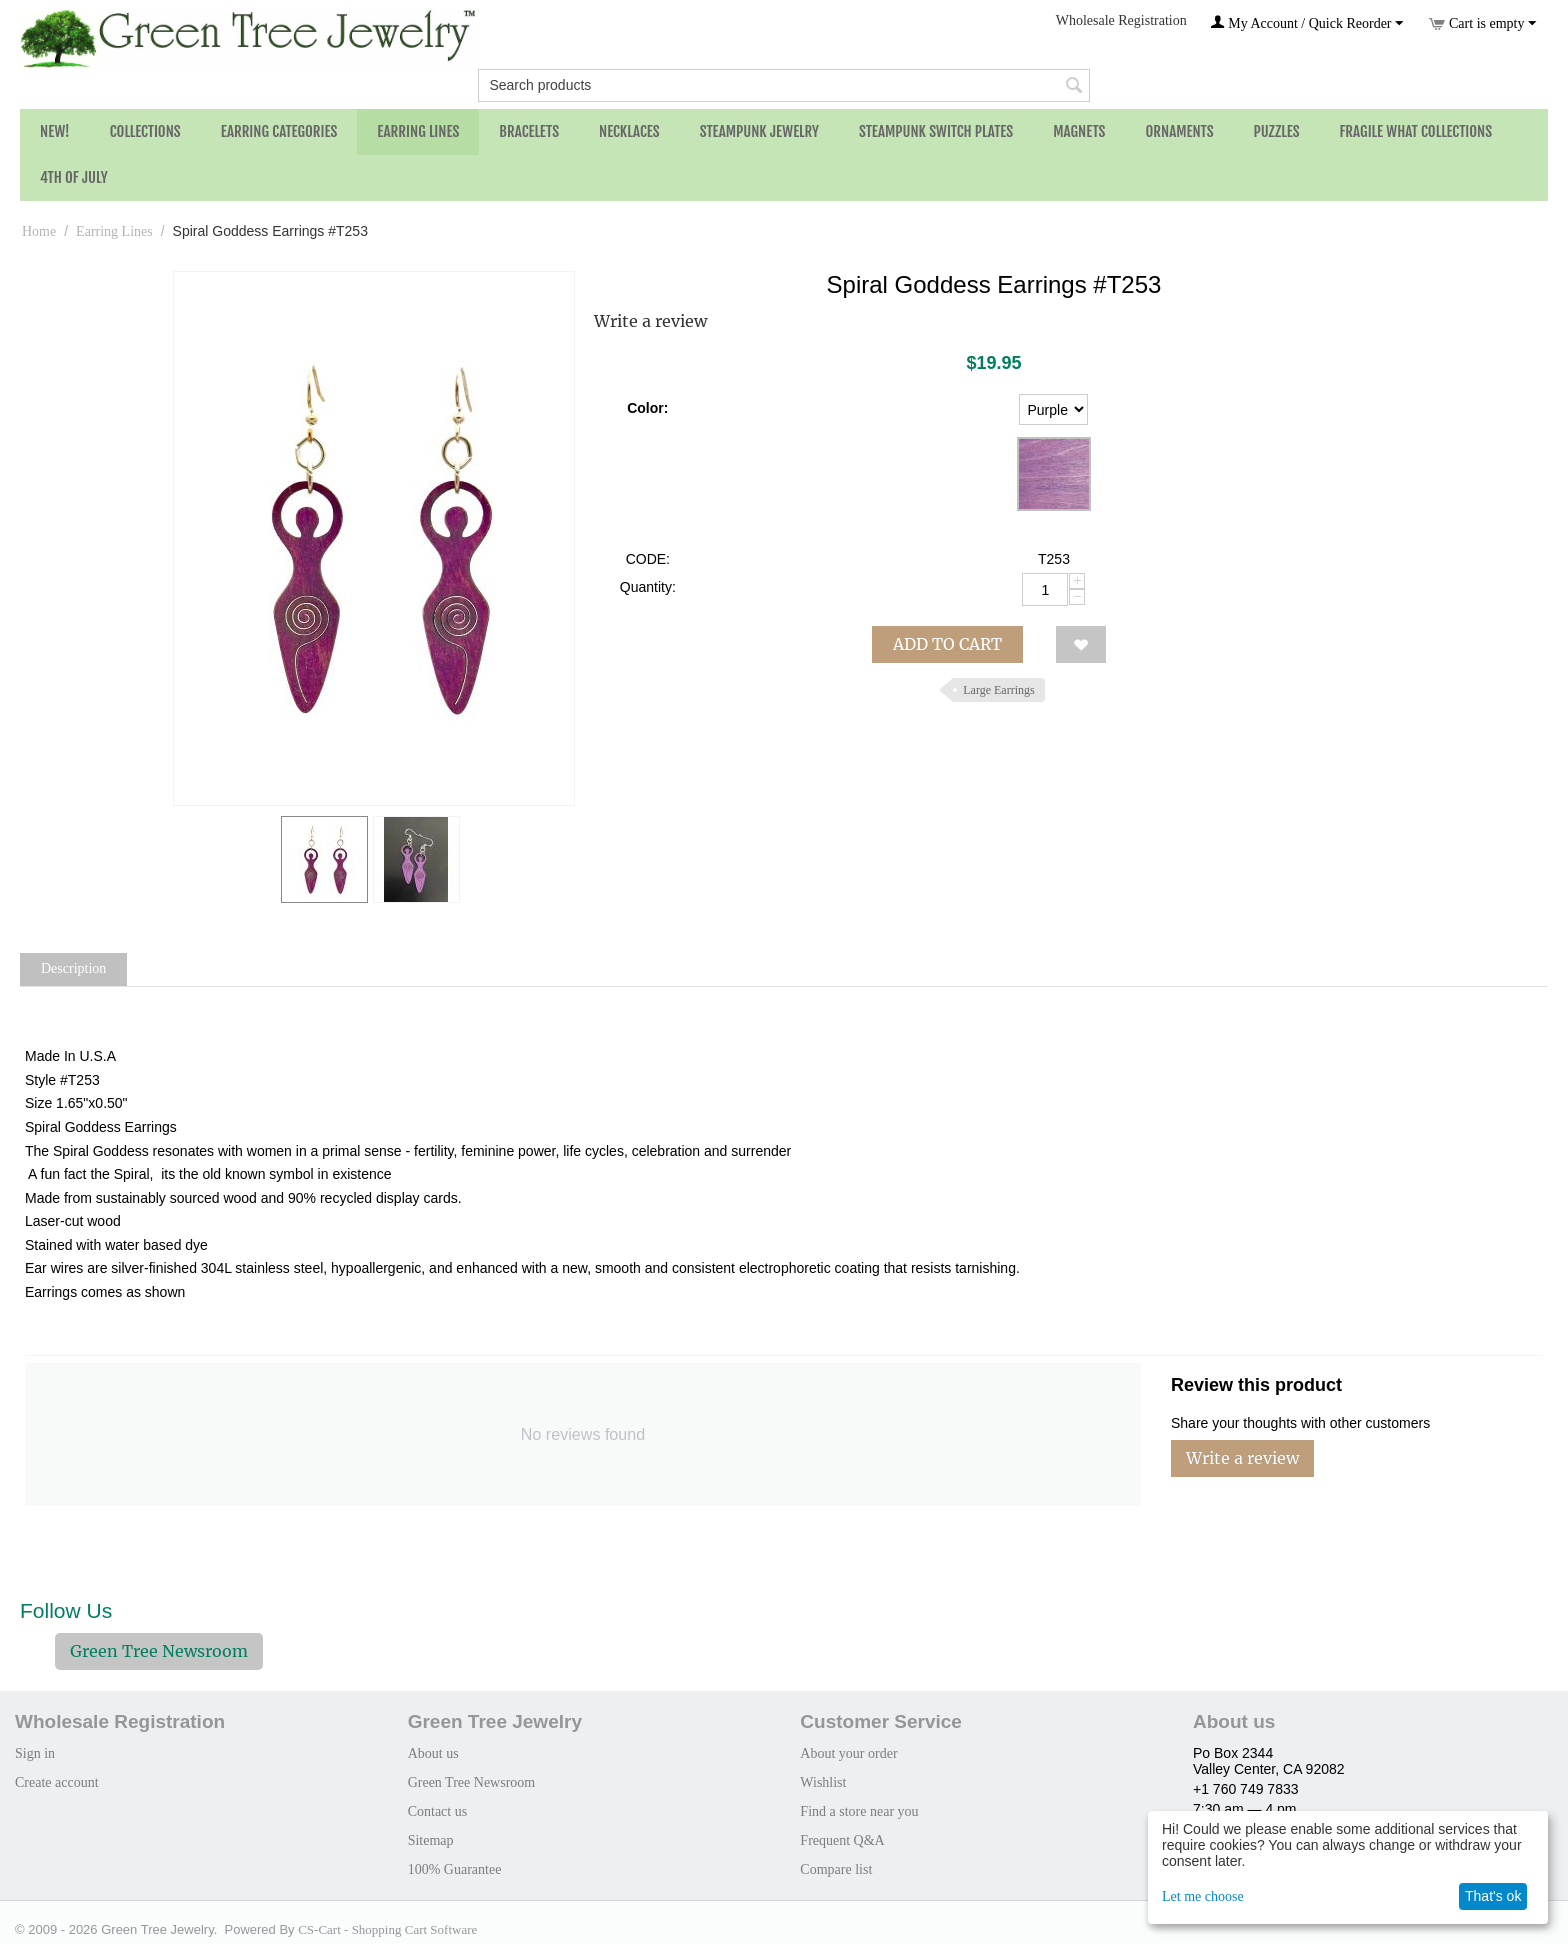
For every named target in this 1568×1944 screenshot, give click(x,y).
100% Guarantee (455, 1869)
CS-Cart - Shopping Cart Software (387, 1929)
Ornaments (1179, 131)
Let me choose (1203, 1896)
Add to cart (947, 644)
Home (39, 231)
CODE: (648, 559)
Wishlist (823, 1782)
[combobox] (783, 85)
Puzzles (1277, 131)
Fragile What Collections (1416, 131)
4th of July (74, 177)
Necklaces (629, 131)
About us (433, 1753)
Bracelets (529, 131)
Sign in (35, 1753)
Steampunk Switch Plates (936, 131)
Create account (57, 1782)
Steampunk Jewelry (759, 131)
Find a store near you (859, 1811)
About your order (848, 1753)
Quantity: (648, 587)
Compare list (836, 1869)
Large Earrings (998, 690)
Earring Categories (279, 131)
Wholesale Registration (1121, 20)
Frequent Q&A (842, 1840)
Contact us (438, 1811)
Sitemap (431, 1840)
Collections (145, 131)
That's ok (1493, 1896)
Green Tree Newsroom (159, 1651)
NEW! (55, 131)
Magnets (1079, 131)
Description (73, 968)
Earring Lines (418, 131)
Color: (647, 408)
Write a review (650, 321)
